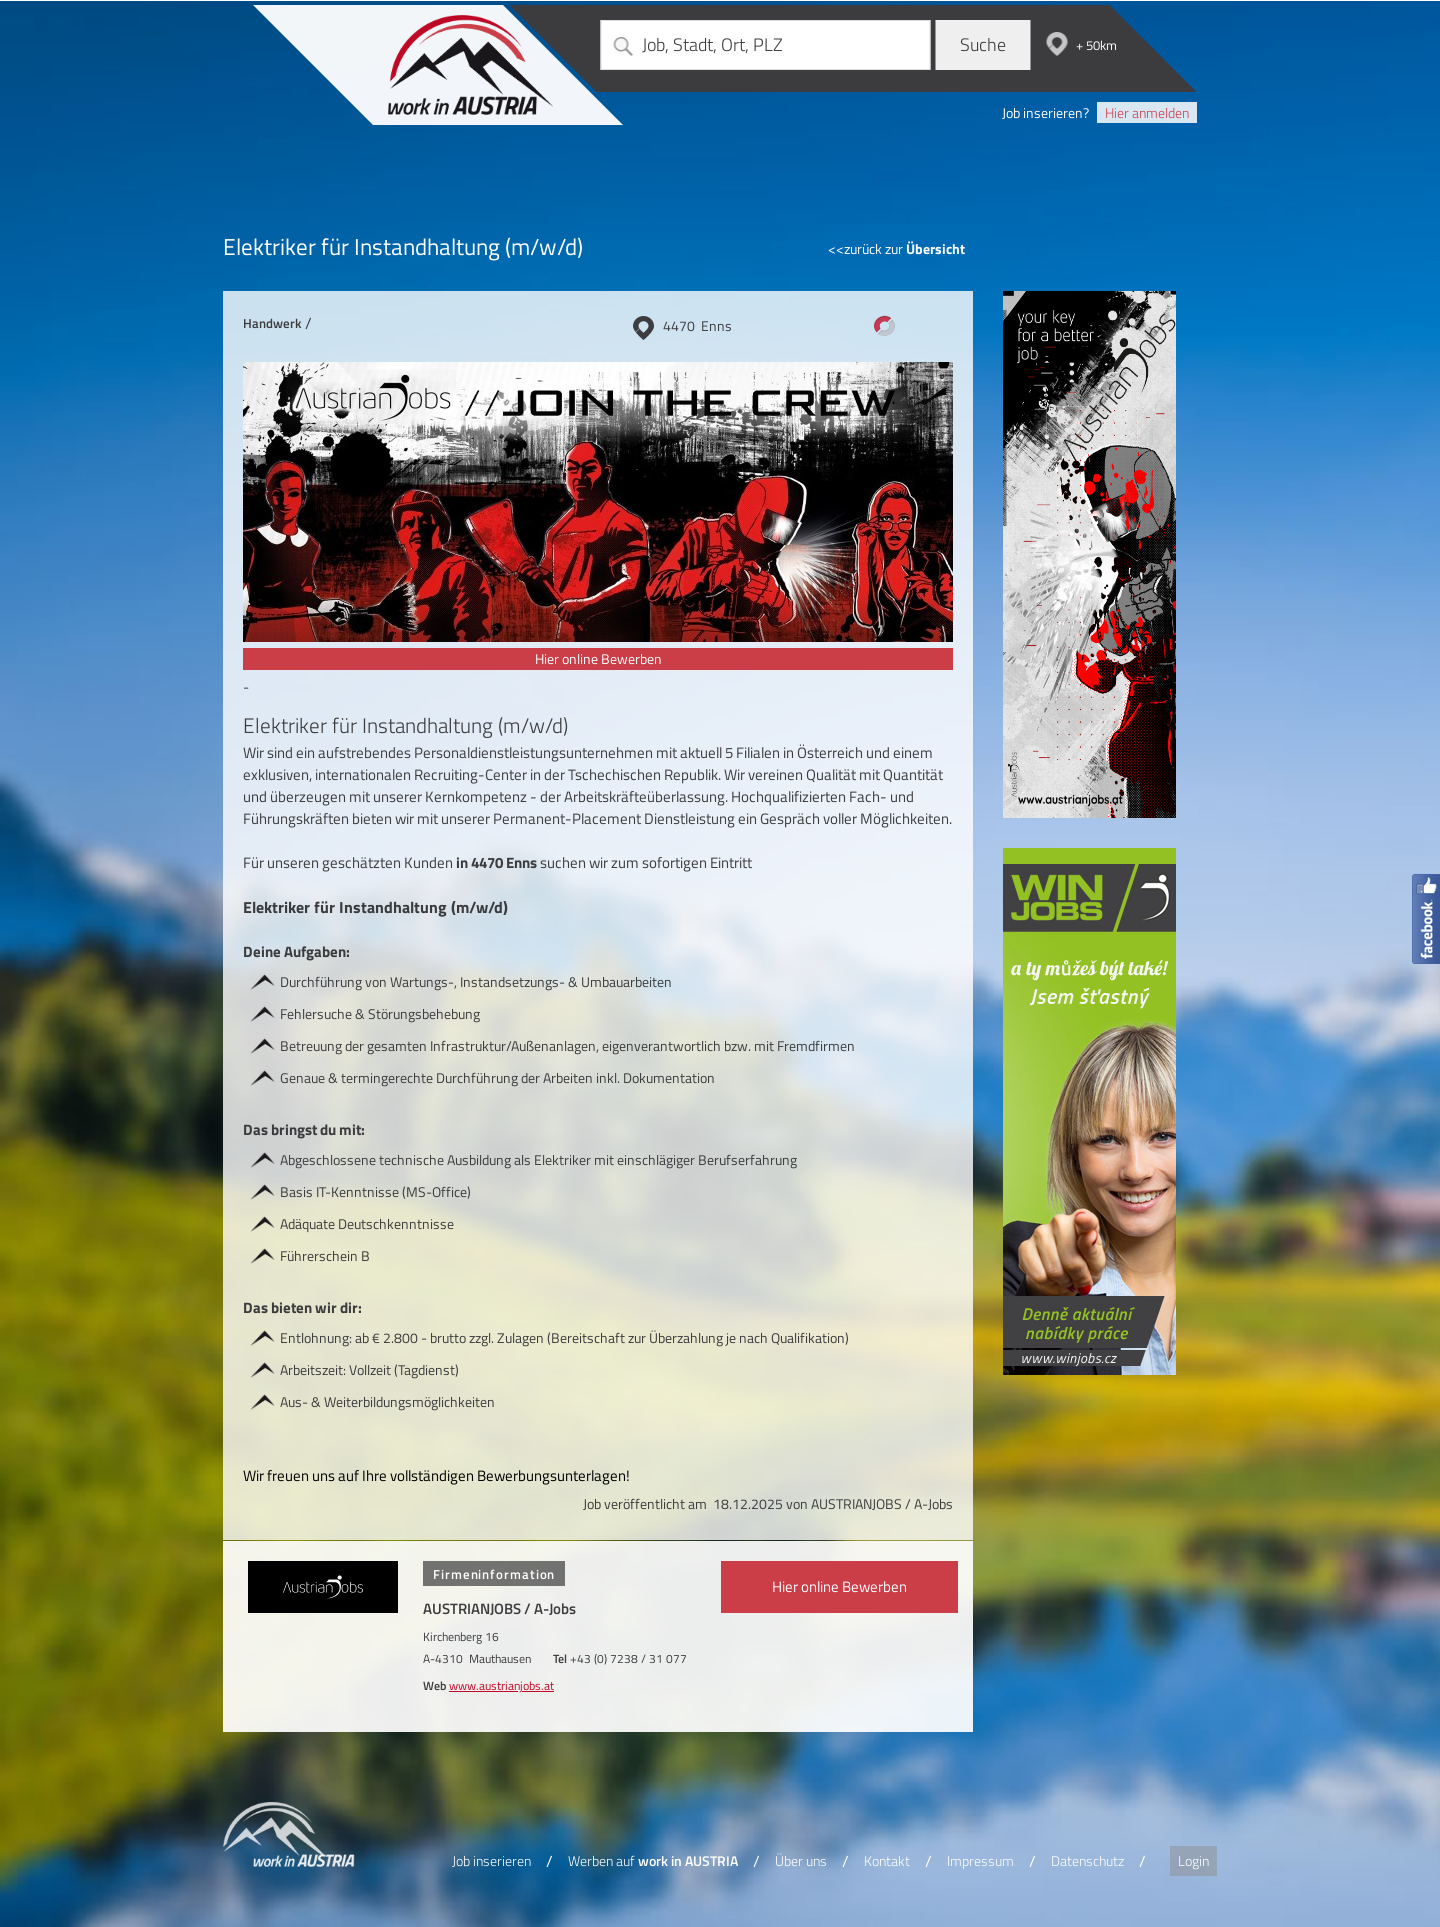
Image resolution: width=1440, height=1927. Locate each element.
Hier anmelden (1147, 112)
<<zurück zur (896, 248)
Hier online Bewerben (598, 658)
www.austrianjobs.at (501, 1685)
